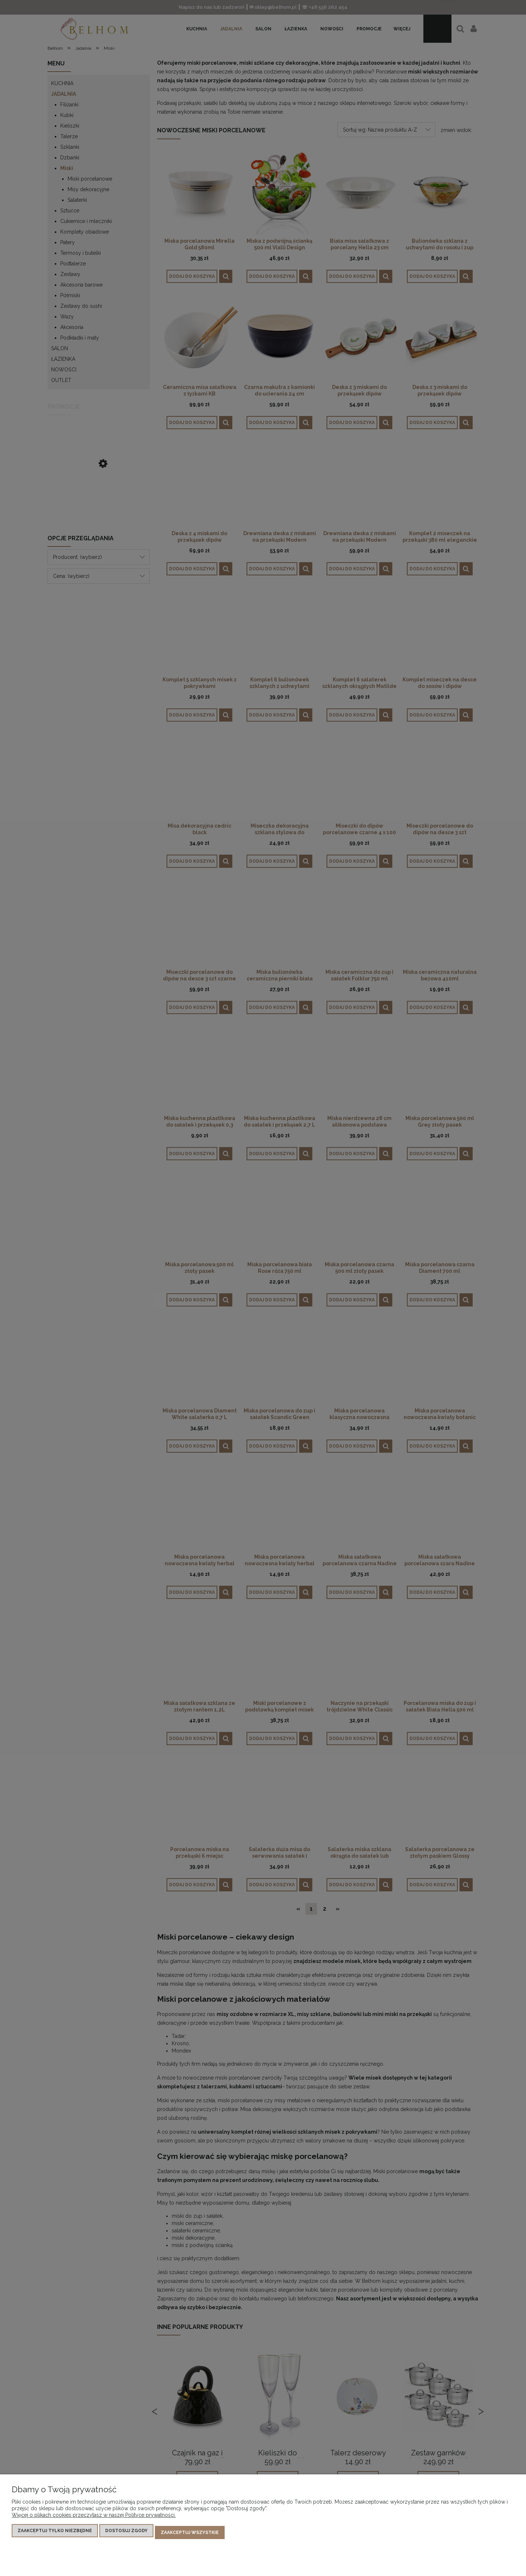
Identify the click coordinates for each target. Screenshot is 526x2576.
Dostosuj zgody (126, 2534)
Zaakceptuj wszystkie (190, 2534)
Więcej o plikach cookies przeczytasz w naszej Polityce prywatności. (94, 2519)
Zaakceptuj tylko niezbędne (55, 2534)
